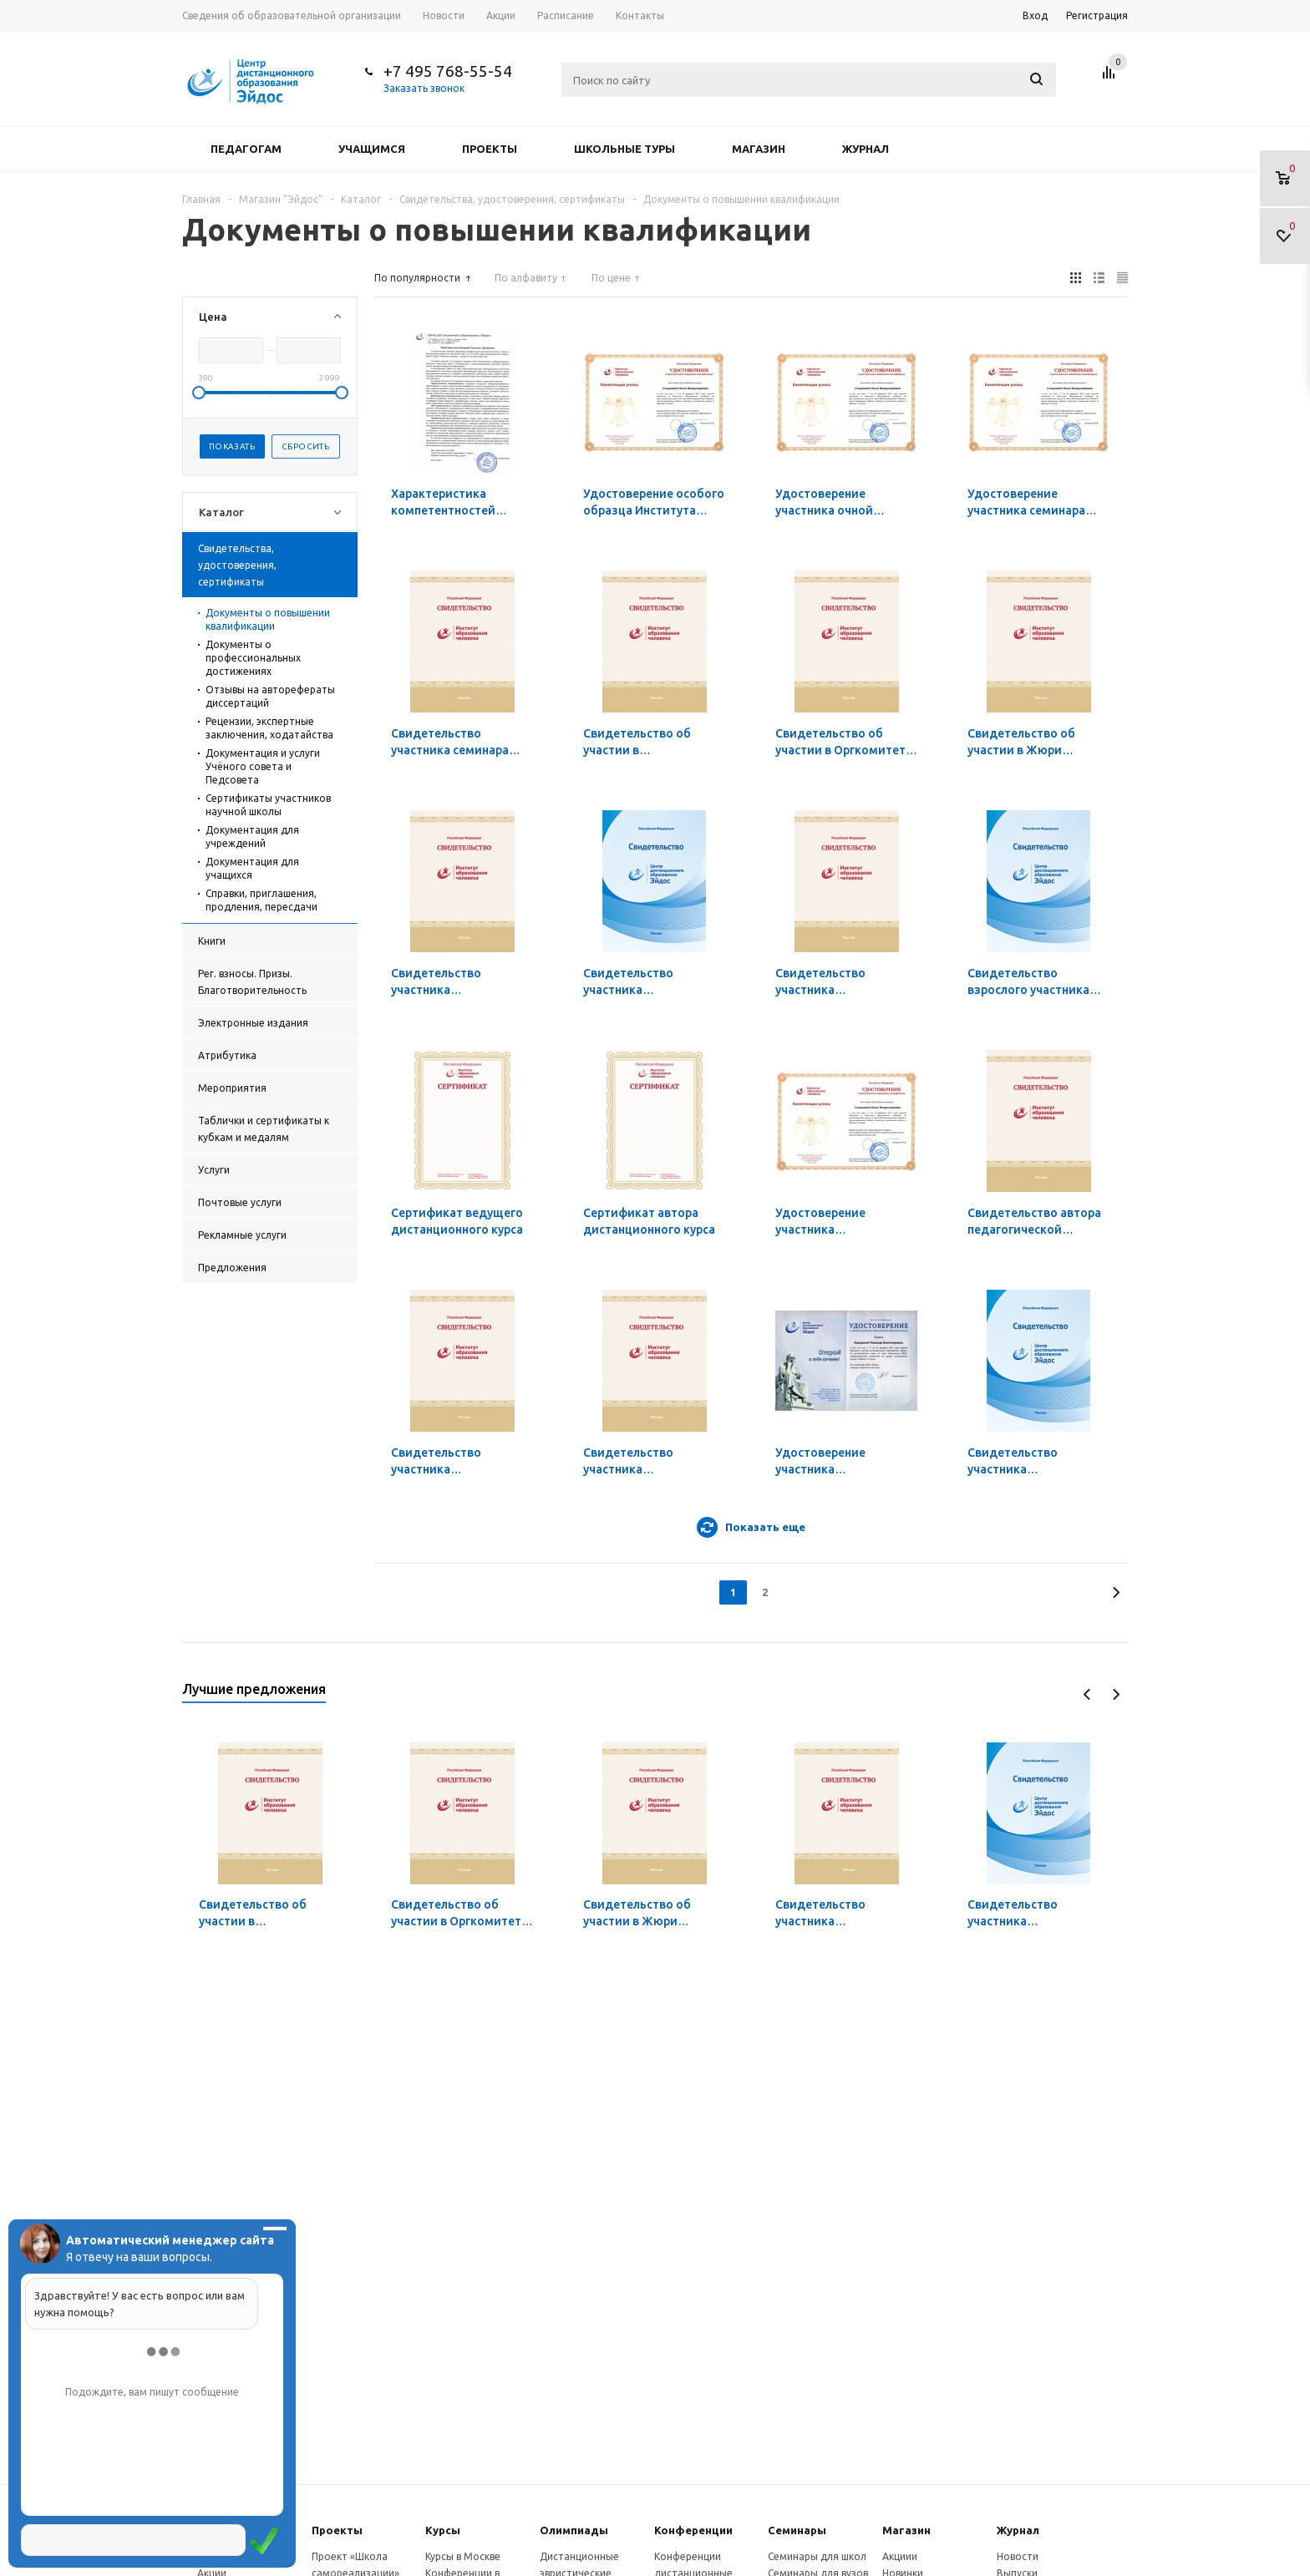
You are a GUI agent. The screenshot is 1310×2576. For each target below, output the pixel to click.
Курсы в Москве (462, 2556)
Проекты (489, 149)
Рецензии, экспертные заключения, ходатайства (269, 728)
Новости (1017, 2556)
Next (1116, 1694)
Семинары (797, 2530)
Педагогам (246, 149)
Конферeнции (693, 2530)
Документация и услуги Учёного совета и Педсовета (263, 766)
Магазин (758, 149)
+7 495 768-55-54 (447, 71)
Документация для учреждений (252, 836)
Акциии (899, 2556)
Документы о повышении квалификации (268, 619)
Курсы (442, 2530)
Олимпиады (574, 2530)
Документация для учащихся (252, 868)
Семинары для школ (817, 2556)
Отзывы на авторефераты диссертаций (270, 696)
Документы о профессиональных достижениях (253, 658)
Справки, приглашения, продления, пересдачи (261, 900)
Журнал (865, 149)
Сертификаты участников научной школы (268, 805)
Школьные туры (624, 149)
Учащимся (371, 149)
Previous (1087, 1694)
